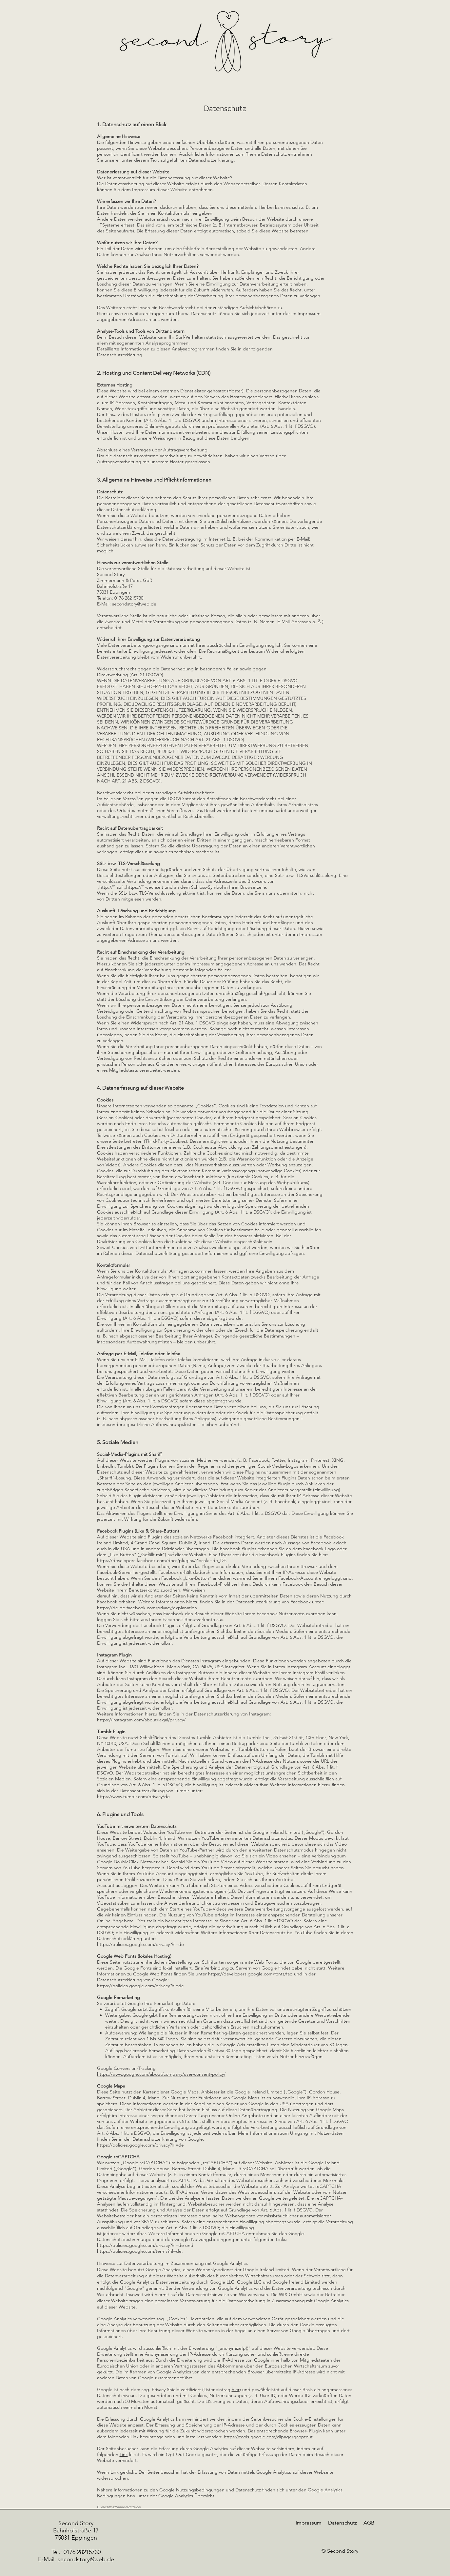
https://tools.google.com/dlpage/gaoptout (268, 2437)
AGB (368, 2523)
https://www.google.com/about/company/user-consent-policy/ (161, 2074)
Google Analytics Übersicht (186, 2496)
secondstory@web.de (134, 604)
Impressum (309, 2523)
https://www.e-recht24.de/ (124, 2507)
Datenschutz (342, 2523)
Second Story (75, 2523)
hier (236, 2389)
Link (124, 2454)
